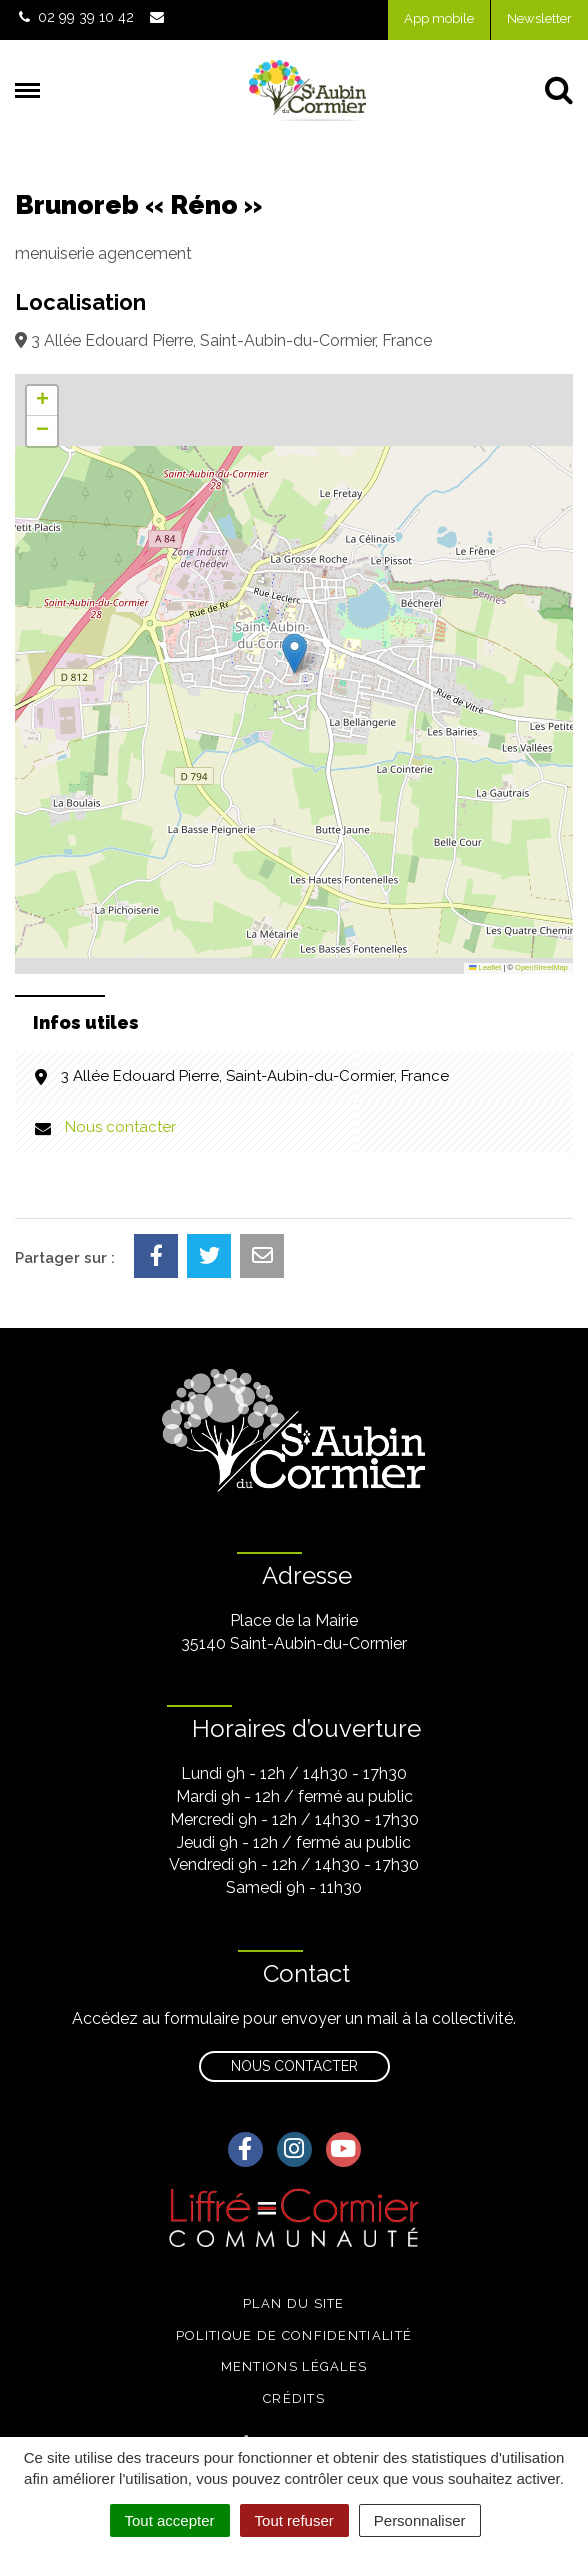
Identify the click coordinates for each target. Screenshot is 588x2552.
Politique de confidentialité (294, 2335)
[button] (294, 653)
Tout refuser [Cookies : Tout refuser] (294, 2520)
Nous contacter (120, 1127)
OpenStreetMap (541, 967)
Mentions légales (294, 2366)
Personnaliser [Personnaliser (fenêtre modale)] (420, 2520)
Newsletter (539, 18)
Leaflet (485, 967)
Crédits (294, 2398)
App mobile (439, 18)
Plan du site (294, 2303)
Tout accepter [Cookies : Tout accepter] (170, 2520)
